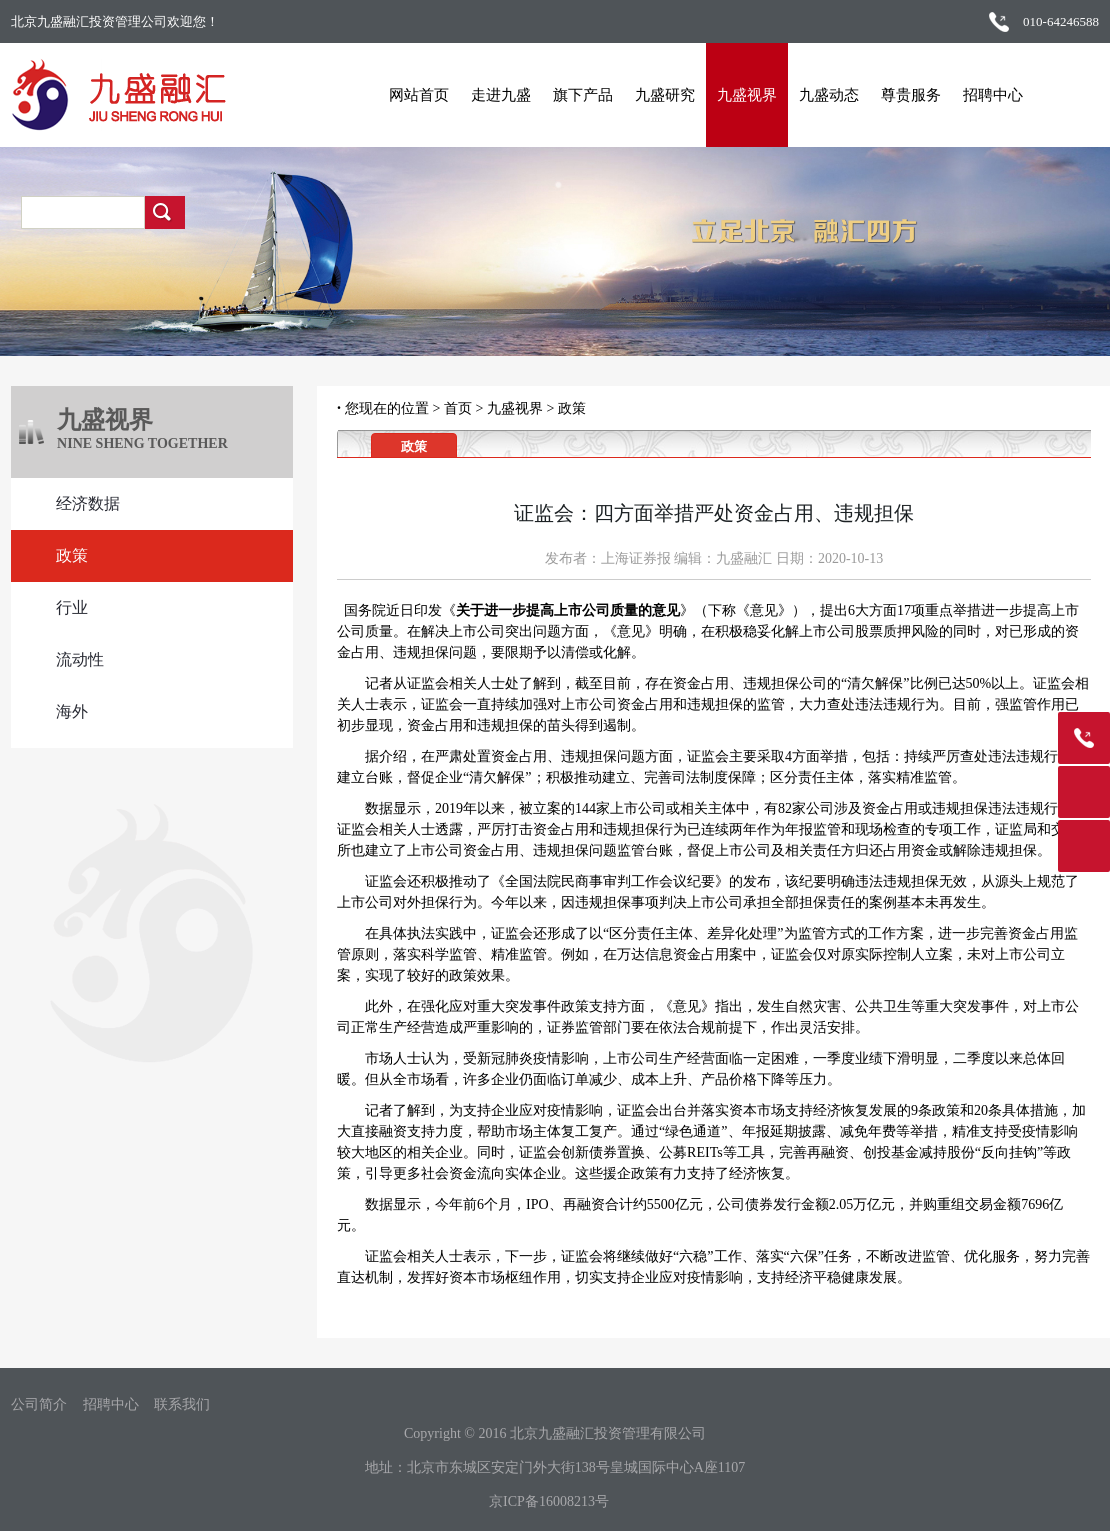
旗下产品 (576, 95)
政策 (72, 555)
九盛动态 (822, 95)
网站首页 (412, 95)
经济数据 (88, 503)
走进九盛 (494, 95)
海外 (72, 711)
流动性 (80, 659)
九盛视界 (740, 95)
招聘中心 (986, 95)
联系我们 (182, 1405)
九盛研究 (658, 95)
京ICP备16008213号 (549, 1501)
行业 (72, 607)
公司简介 (39, 1405)
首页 (458, 408)
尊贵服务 (904, 95)
